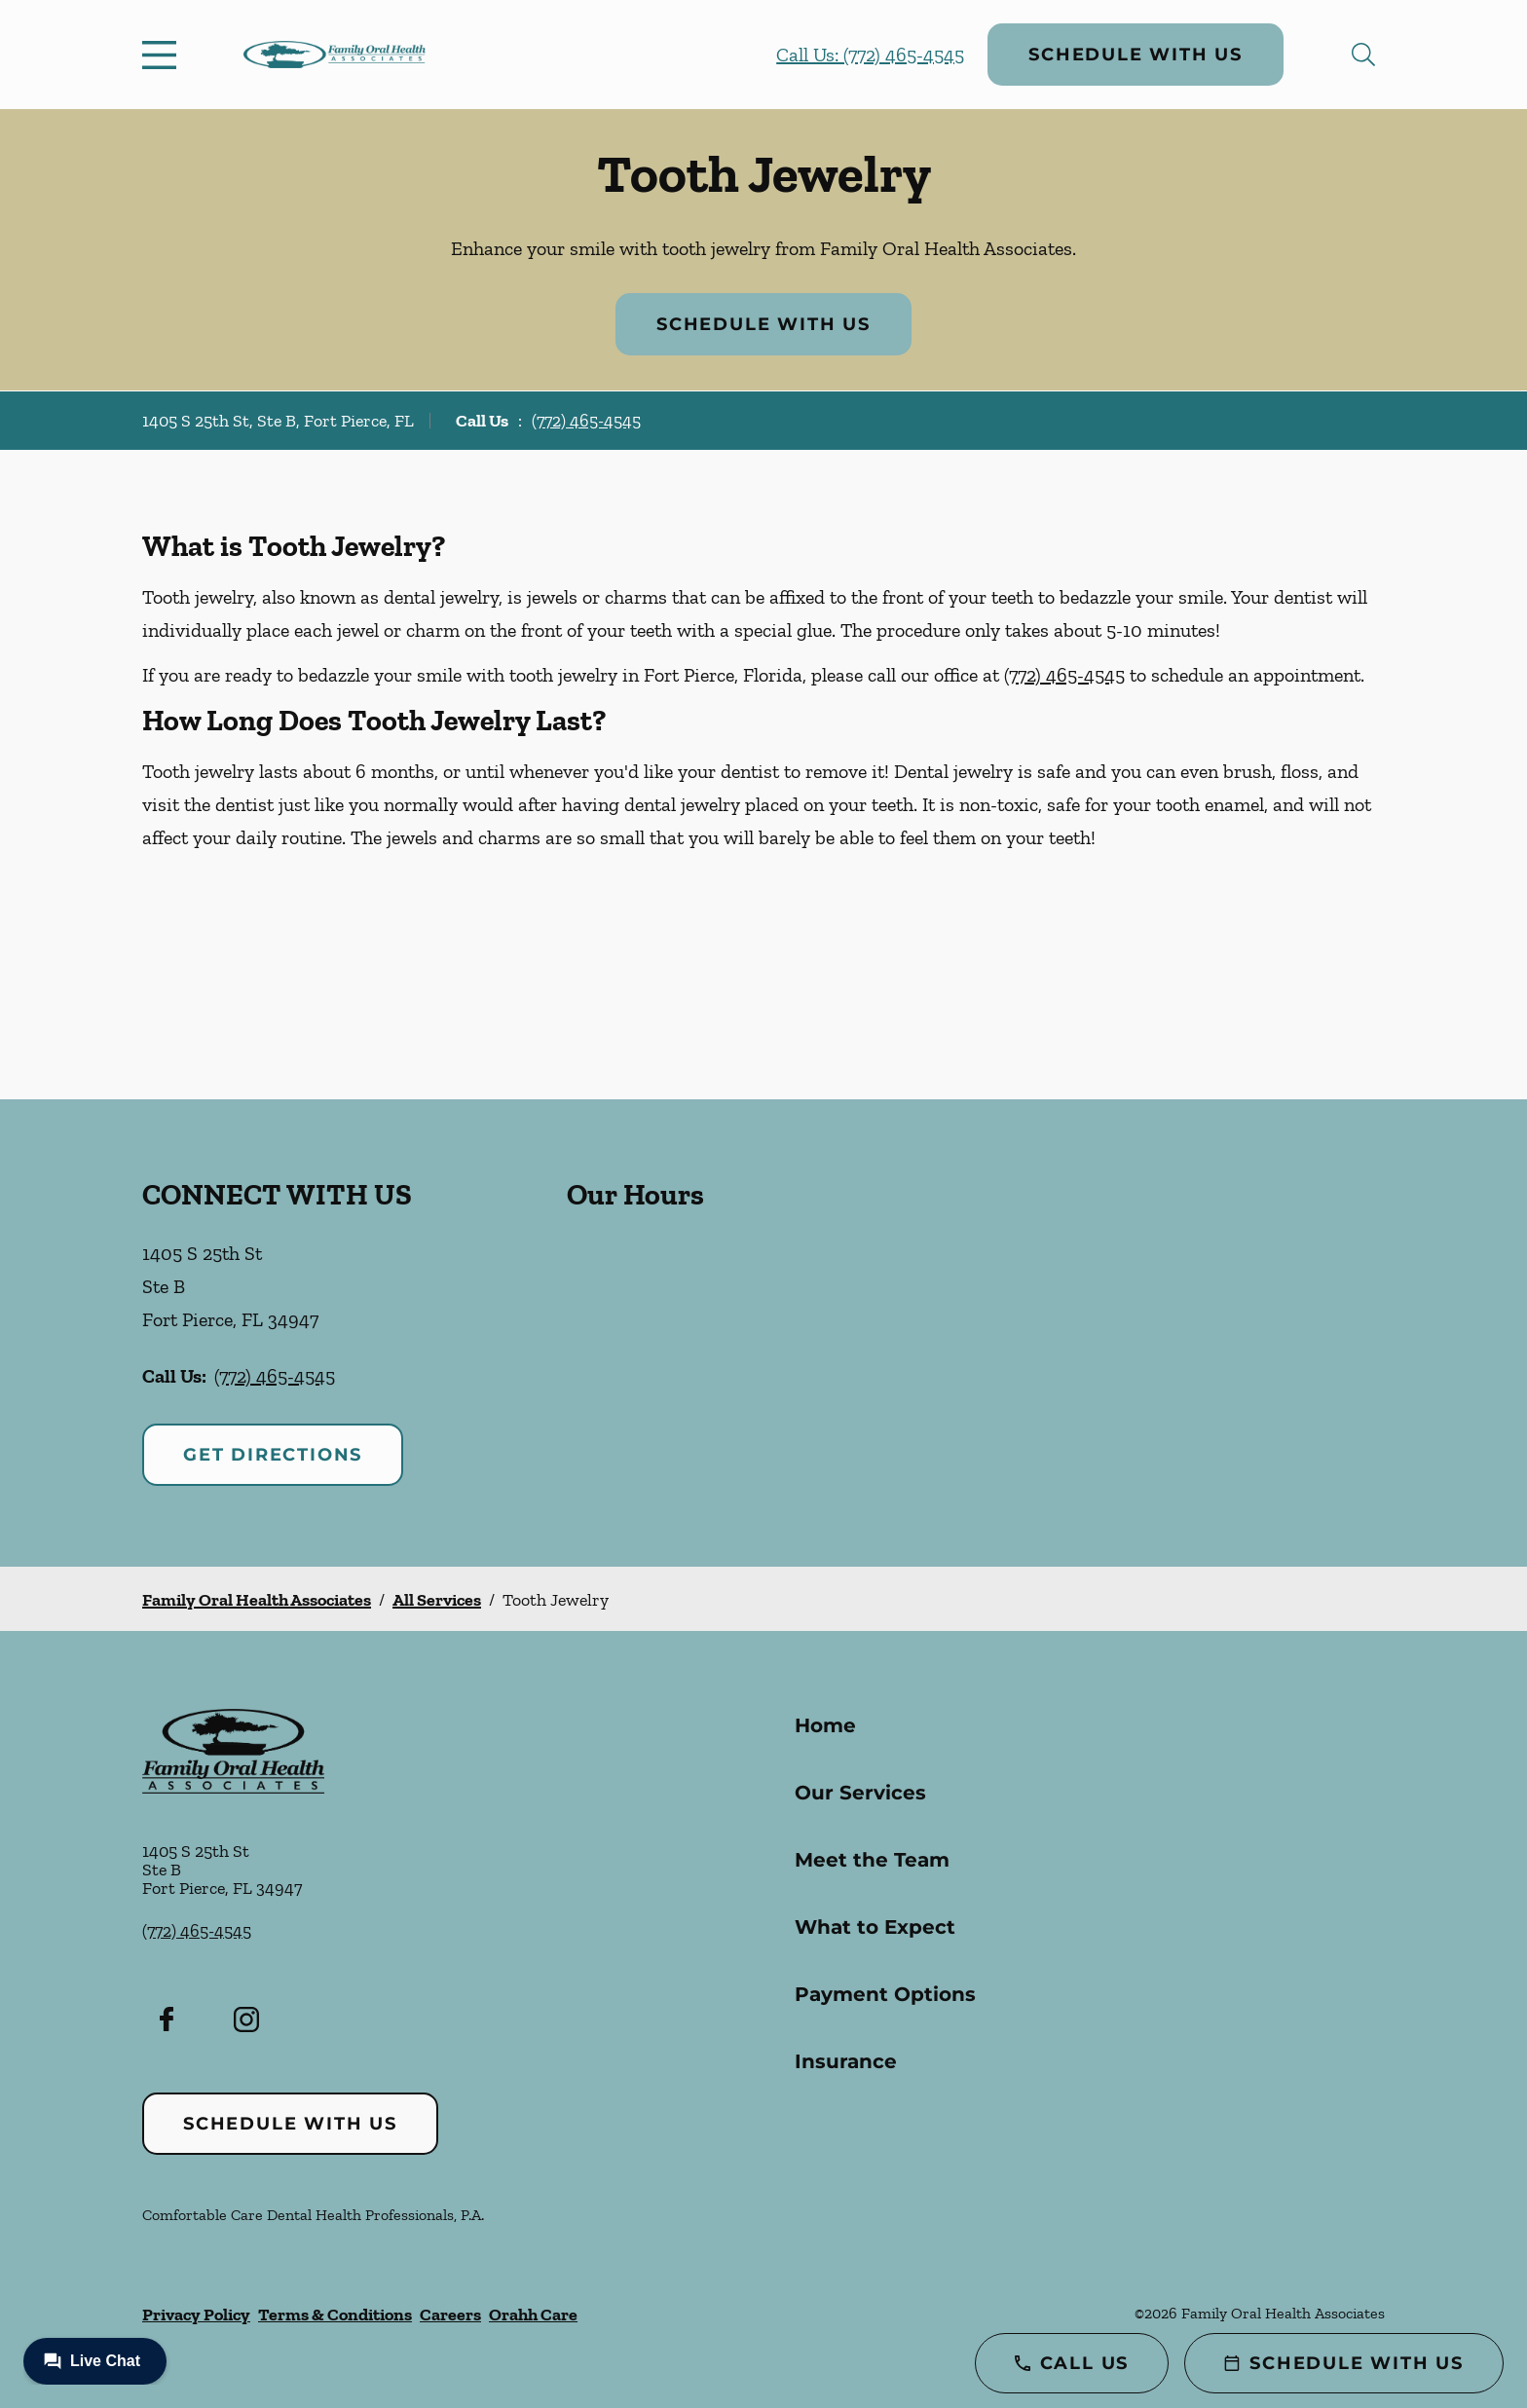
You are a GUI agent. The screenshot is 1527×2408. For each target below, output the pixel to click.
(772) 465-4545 (586, 420)
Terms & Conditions (335, 2314)
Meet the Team (872, 1859)
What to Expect (875, 1927)
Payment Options (885, 1994)
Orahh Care (533, 2314)
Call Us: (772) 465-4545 (870, 54)
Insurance (846, 2061)
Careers (450, 2314)
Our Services (860, 1792)
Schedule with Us (1135, 54)
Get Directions (272, 1454)
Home (825, 1725)
